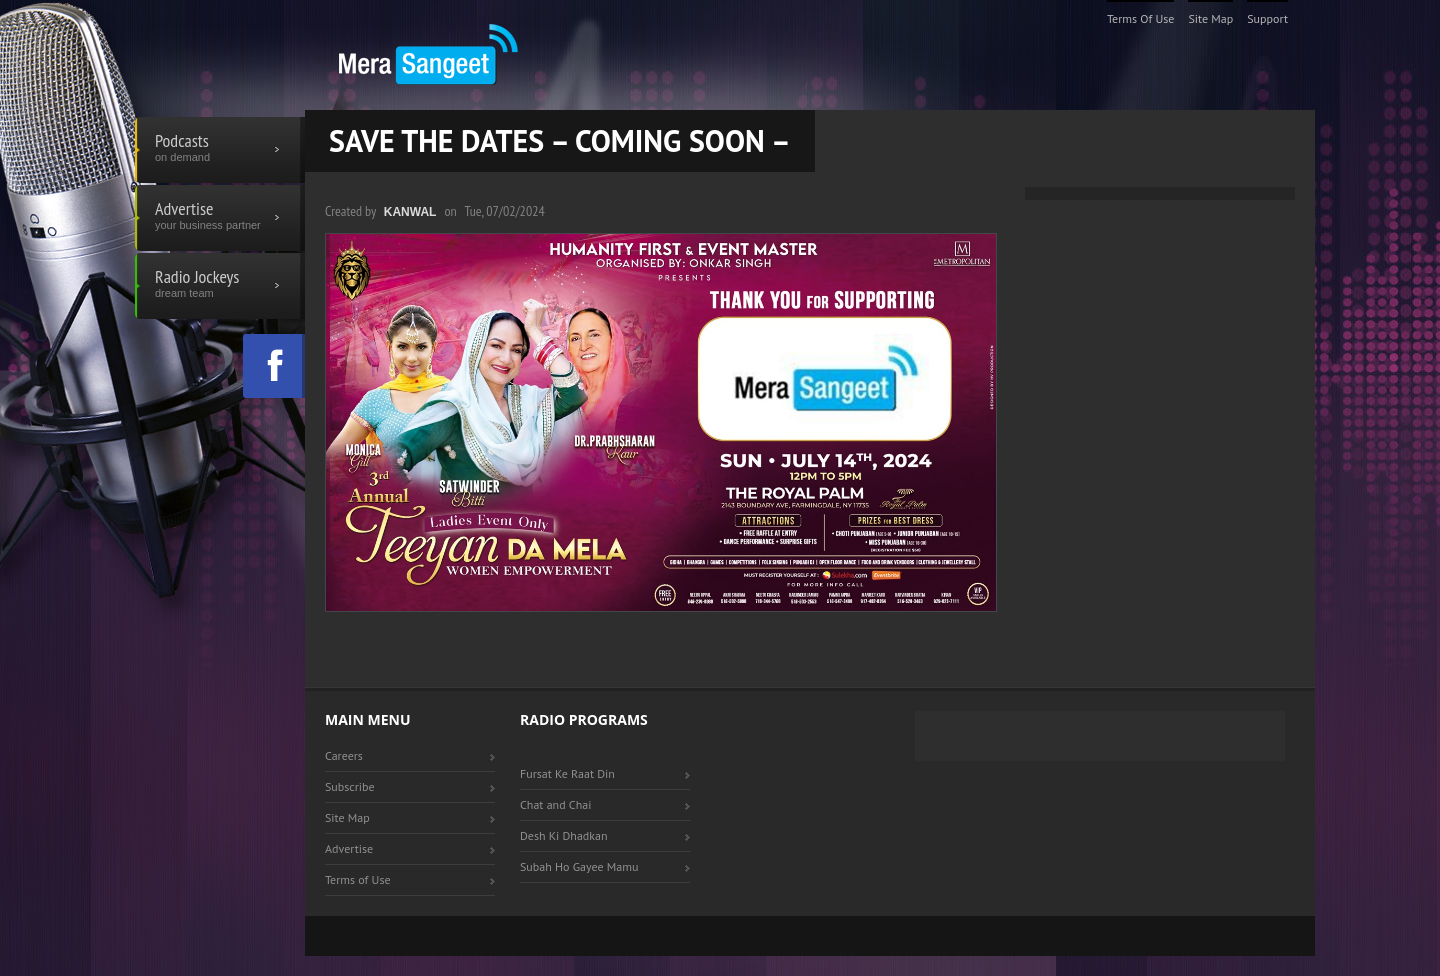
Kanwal (410, 212)
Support (1267, 18)
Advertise (220, 218)
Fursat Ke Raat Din (567, 773)
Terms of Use (1141, 18)
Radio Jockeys (220, 286)
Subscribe (350, 786)
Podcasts (220, 150)
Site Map (1210, 18)
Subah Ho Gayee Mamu (579, 866)
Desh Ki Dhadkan (564, 835)
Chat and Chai (555, 804)
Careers (344, 755)
